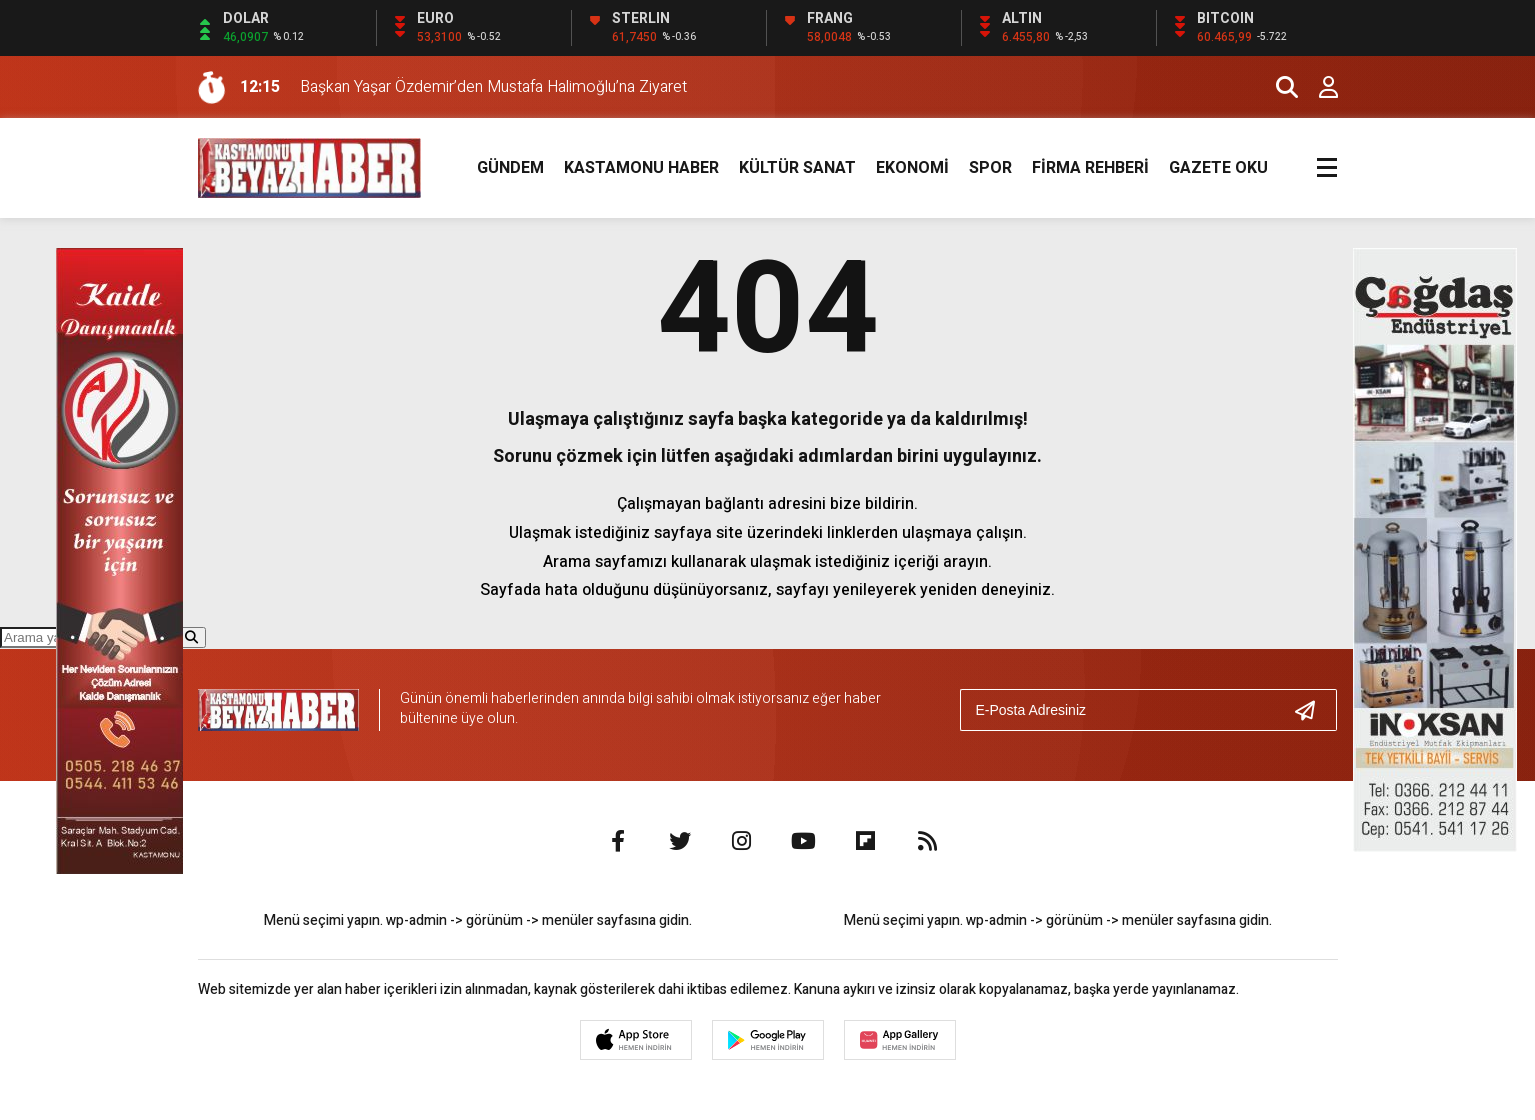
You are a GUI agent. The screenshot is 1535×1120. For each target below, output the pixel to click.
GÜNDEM (510, 168)
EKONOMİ (912, 168)
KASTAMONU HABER (641, 168)
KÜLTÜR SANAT (797, 168)
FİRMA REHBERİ (1090, 168)
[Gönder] (1313, 710)
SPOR (990, 168)
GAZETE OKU (1218, 168)
